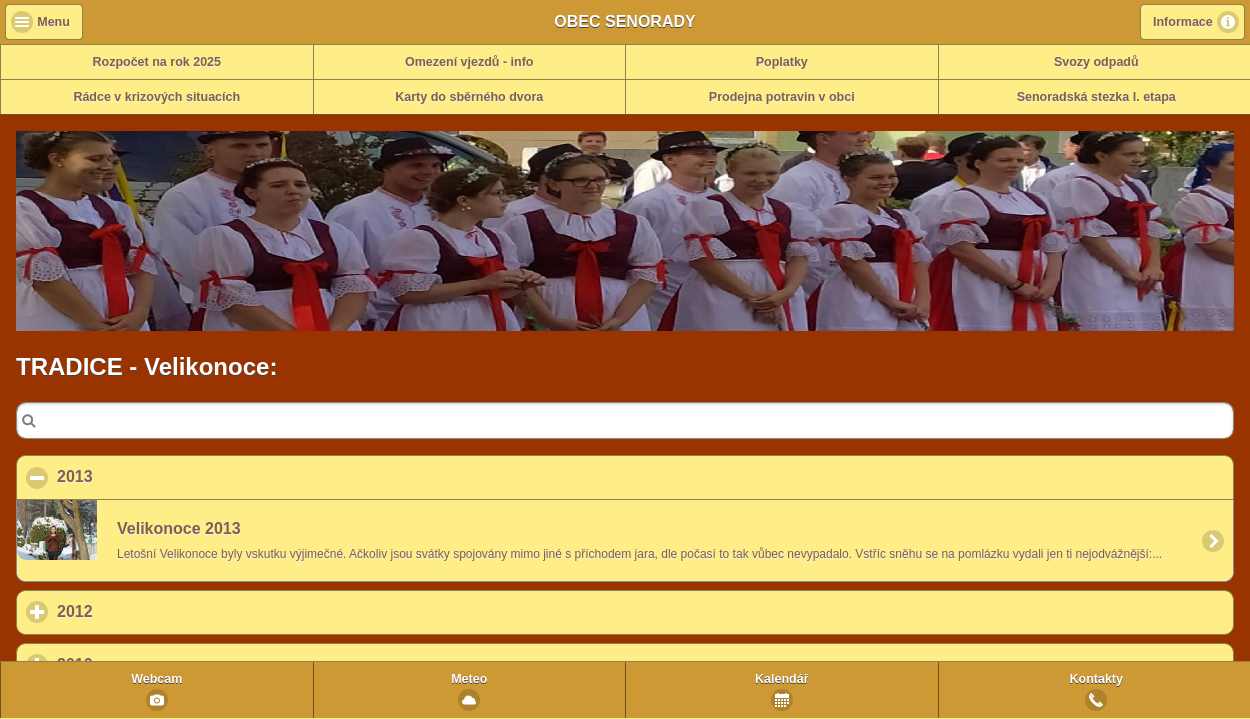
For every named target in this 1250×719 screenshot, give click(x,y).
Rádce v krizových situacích (156, 97)
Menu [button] (53, 22)
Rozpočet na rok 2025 (156, 62)
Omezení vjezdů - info (469, 62)
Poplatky (782, 62)
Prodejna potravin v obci (782, 97)
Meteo (469, 679)
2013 (172, 476)
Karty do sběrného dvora (469, 97)
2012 (168, 611)
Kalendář (782, 679)
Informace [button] (1183, 22)
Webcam (156, 679)
